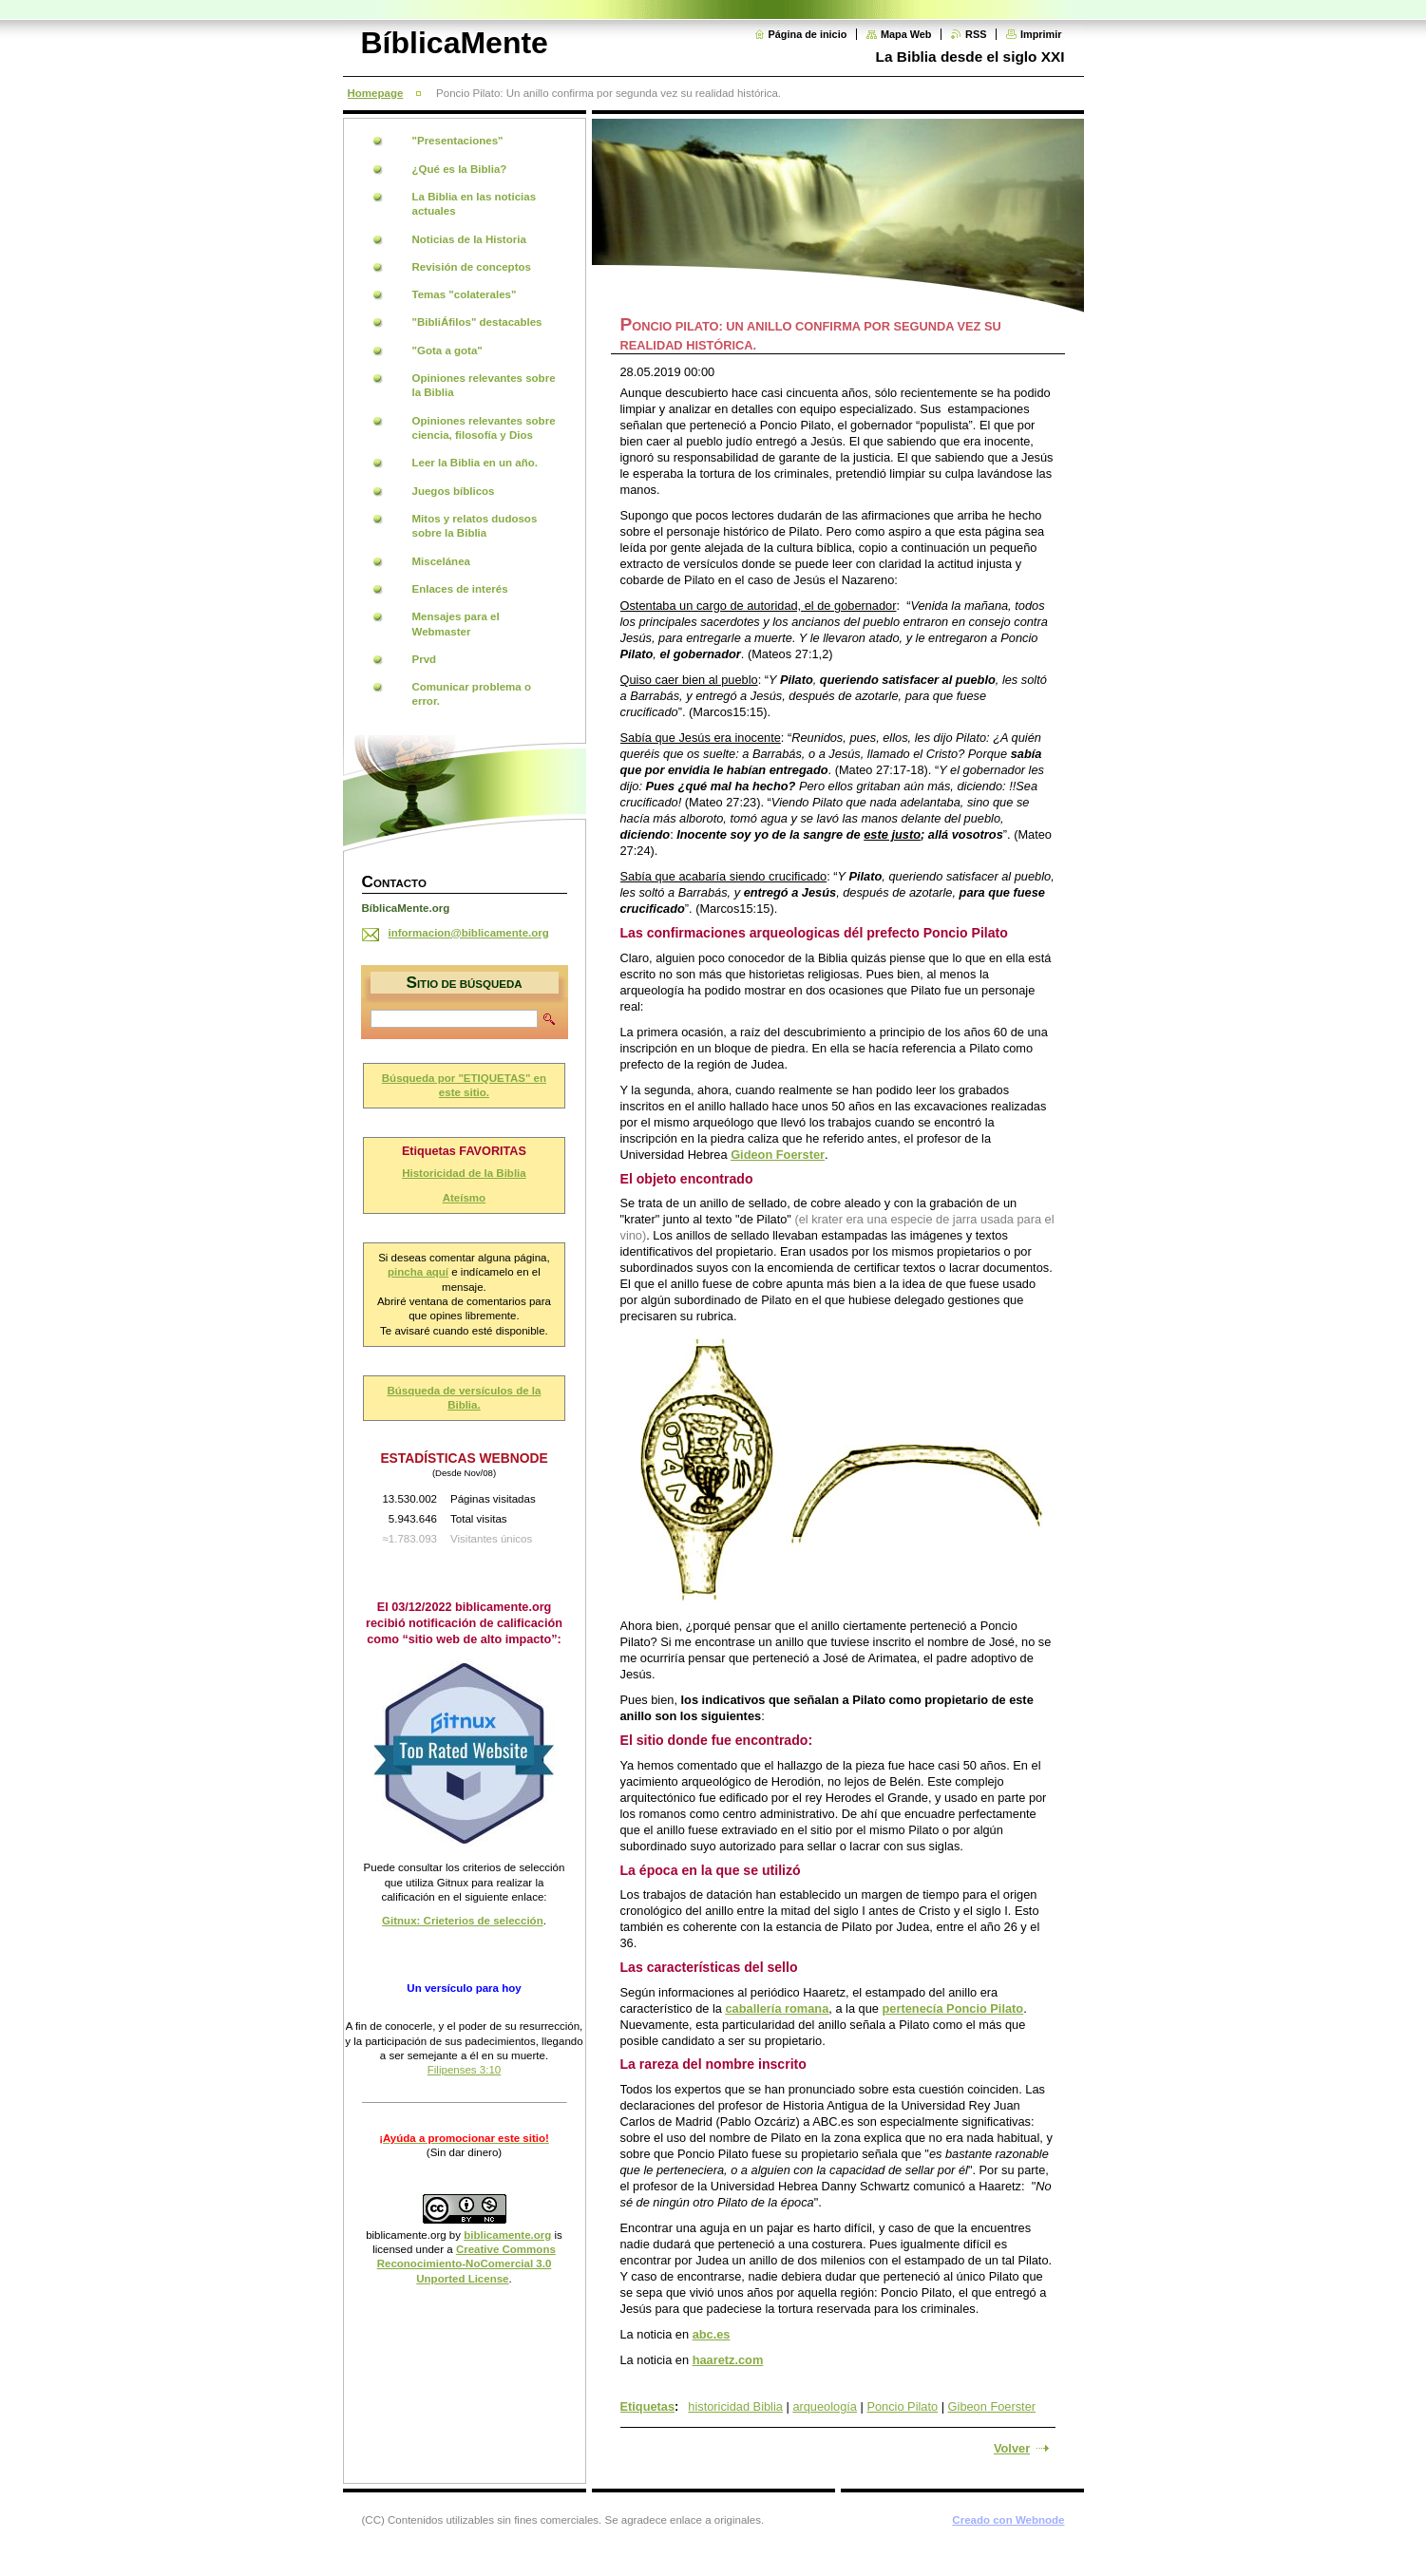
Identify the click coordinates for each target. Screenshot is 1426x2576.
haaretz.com (728, 2360)
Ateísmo (464, 1197)
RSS (975, 34)
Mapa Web (906, 34)
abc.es (712, 2334)
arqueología (824, 2406)
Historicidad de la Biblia (464, 1173)
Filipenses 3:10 (464, 2069)
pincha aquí (418, 1272)
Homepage (376, 93)
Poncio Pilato (902, 2406)
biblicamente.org (406, 2235)
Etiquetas (647, 2406)
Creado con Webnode (1008, 2520)
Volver (1012, 2448)
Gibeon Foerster (992, 2406)
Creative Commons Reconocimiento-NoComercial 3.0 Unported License (466, 2264)
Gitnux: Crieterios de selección (462, 1920)
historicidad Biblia (735, 2406)
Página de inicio (808, 34)
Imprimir (1041, 34)
